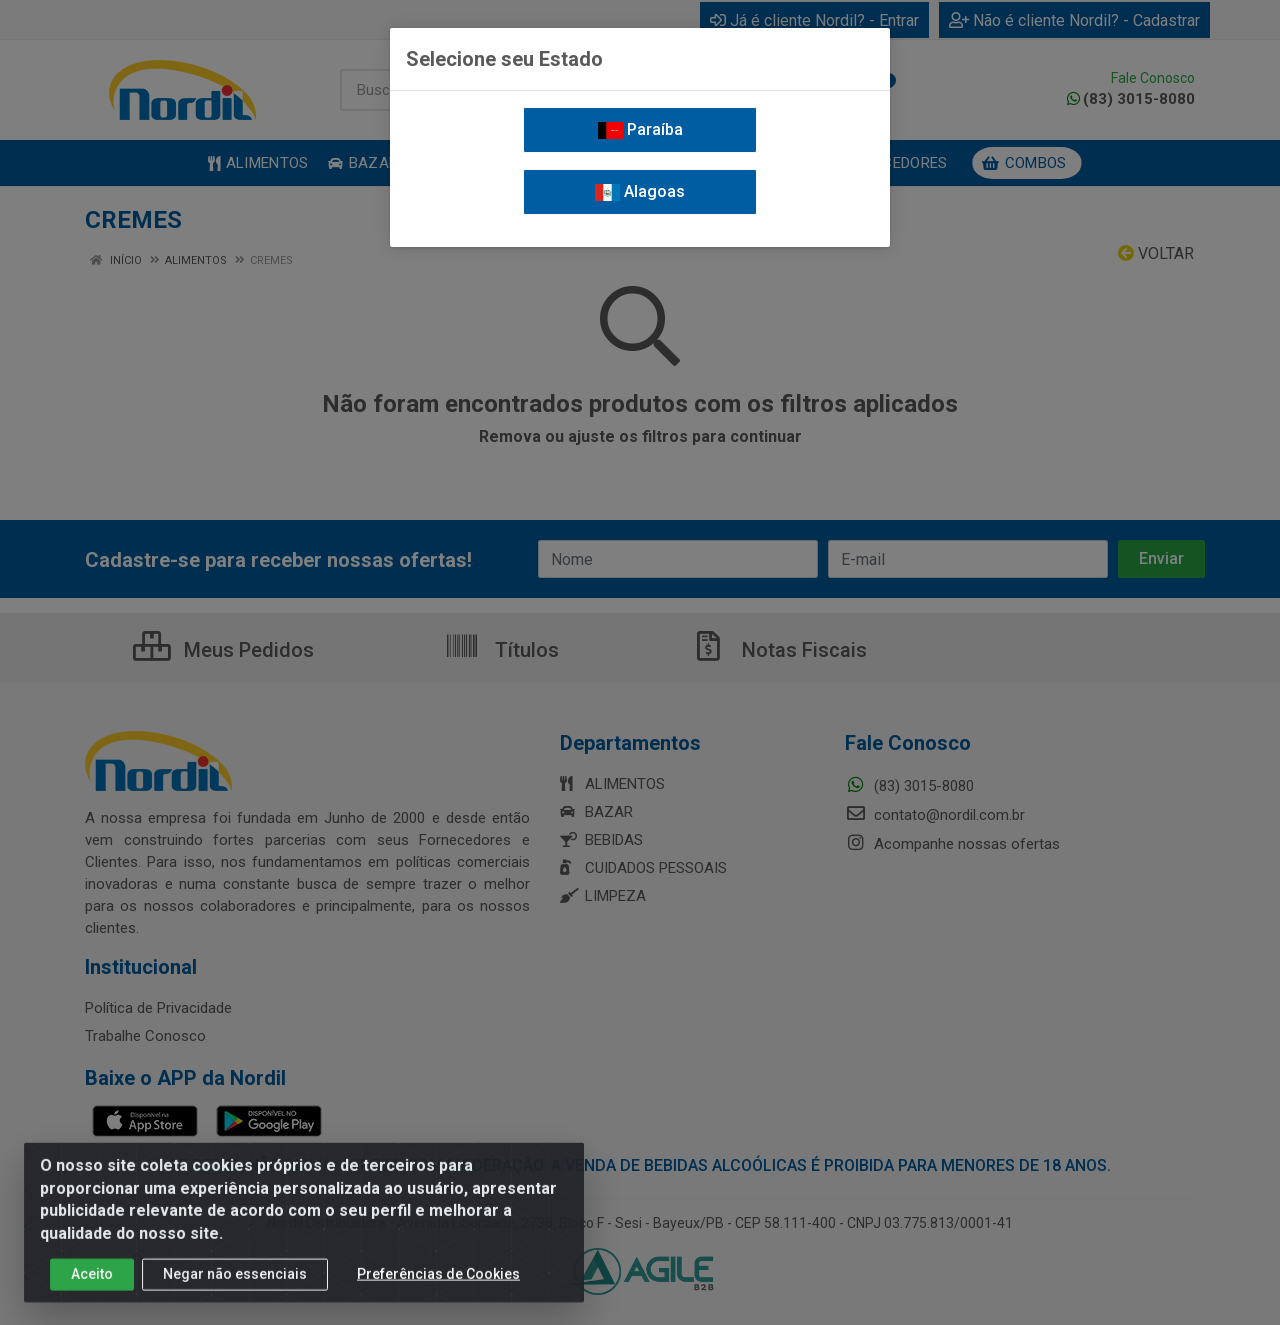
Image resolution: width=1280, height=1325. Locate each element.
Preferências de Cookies (438, 1282)
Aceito (92, 1282)
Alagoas (640, 191)
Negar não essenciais (235, 1282)
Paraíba (640, 129)
